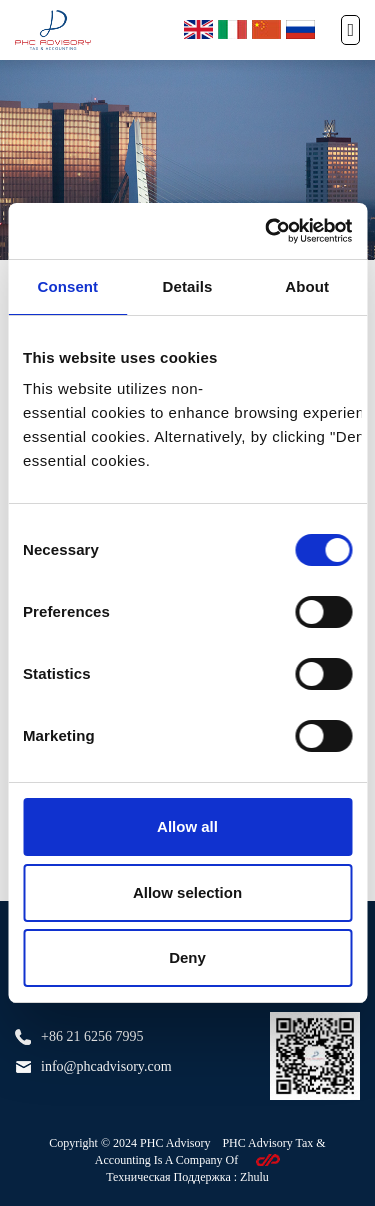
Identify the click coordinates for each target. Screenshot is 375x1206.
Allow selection (187, 892)
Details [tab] (188, 286)
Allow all (187, 826)
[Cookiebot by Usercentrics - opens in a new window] (267, 231)
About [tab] (307, 286)
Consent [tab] (67, 286)
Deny (187, 957)
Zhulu (254, 1177)
